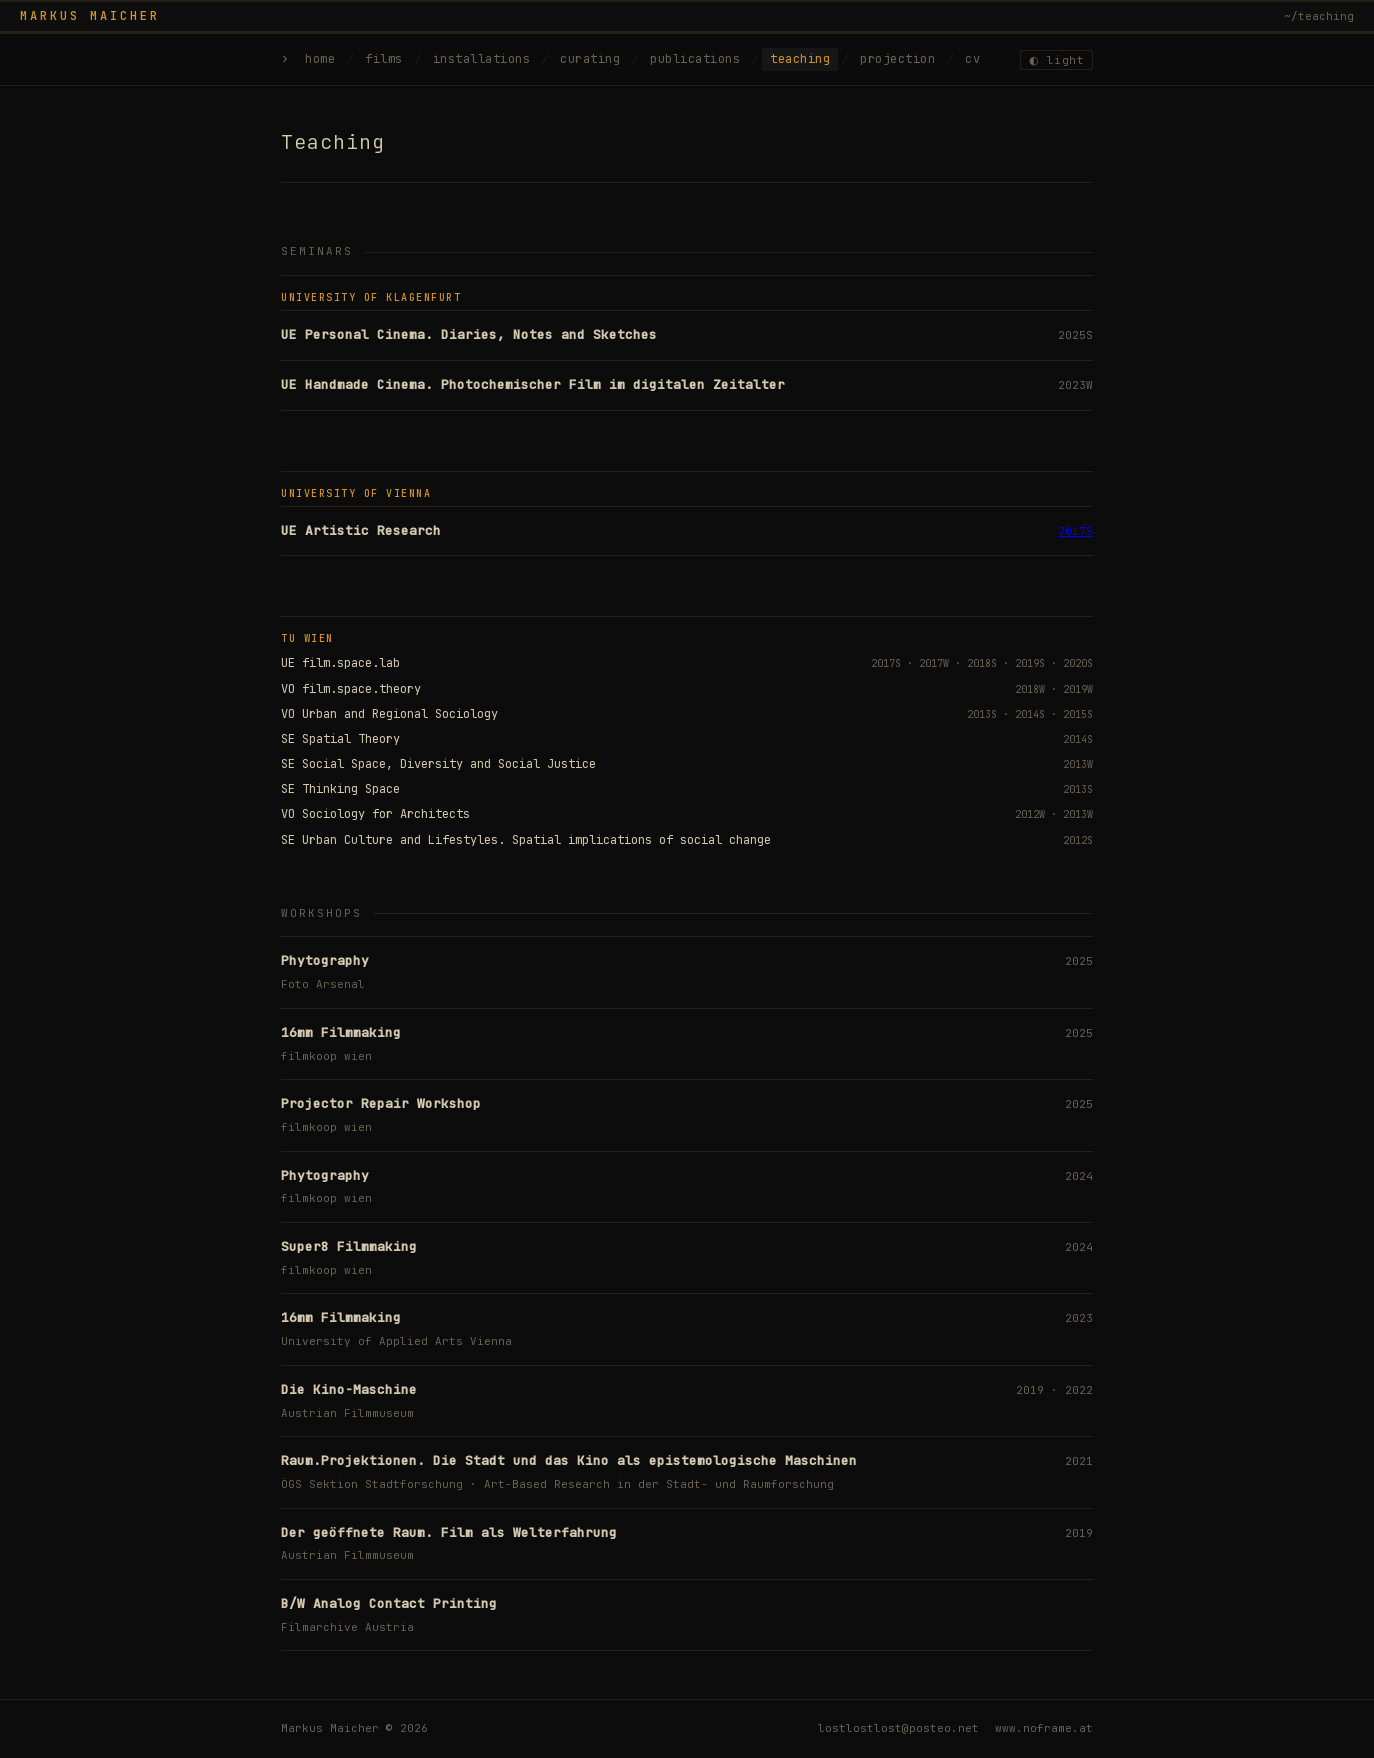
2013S (982, 714)
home (320, 59)
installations (482, 59)
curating (590, 59)
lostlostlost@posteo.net (898, 1728)
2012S (1078, 840)
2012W (1030, 814)
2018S (982, 663)
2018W (1030, 689)
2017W (934, 663)
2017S (1075, 531)
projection (897, 59)
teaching (800, 59)
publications (695, 59)
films (384, 59)
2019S (1030, 663)
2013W (1078, 764)
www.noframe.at (1044, 1728)
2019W (1078, 689)
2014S (1030, 714)
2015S (1078, 714)
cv (972, 59)
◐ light (1058, 60)
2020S (1078, 663)
